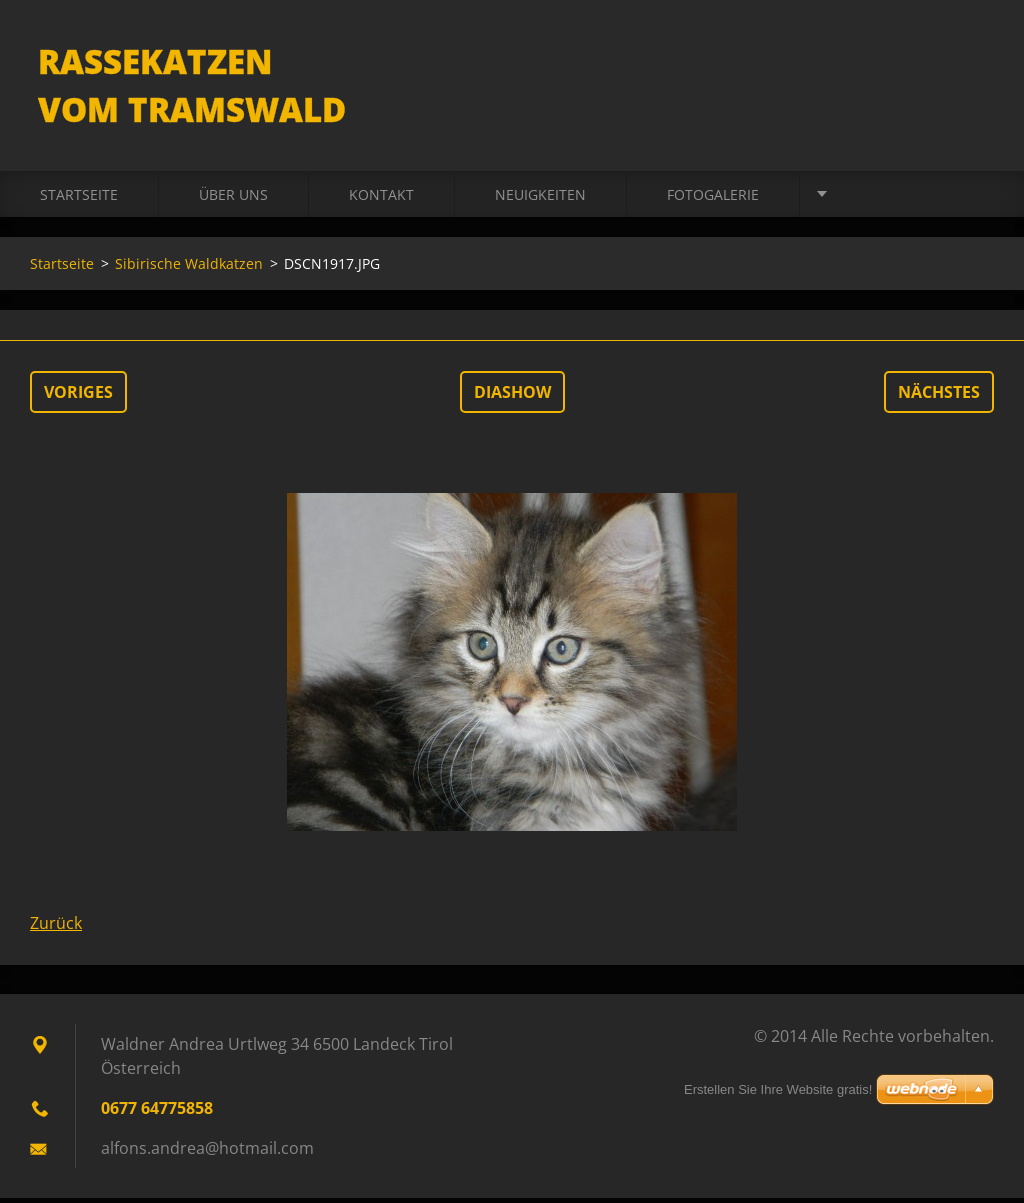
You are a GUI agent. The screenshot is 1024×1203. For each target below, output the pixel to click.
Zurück (56, 928)
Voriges (78, 397)
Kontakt (381, 199)
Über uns (233, 199)
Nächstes (939, 397)
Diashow (512, 397)
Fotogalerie (713, 199)
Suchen (972, 58)
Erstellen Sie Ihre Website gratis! (778, 1089)
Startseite (79, 199)
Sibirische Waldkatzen (189, 268)
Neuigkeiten (540, 199)
